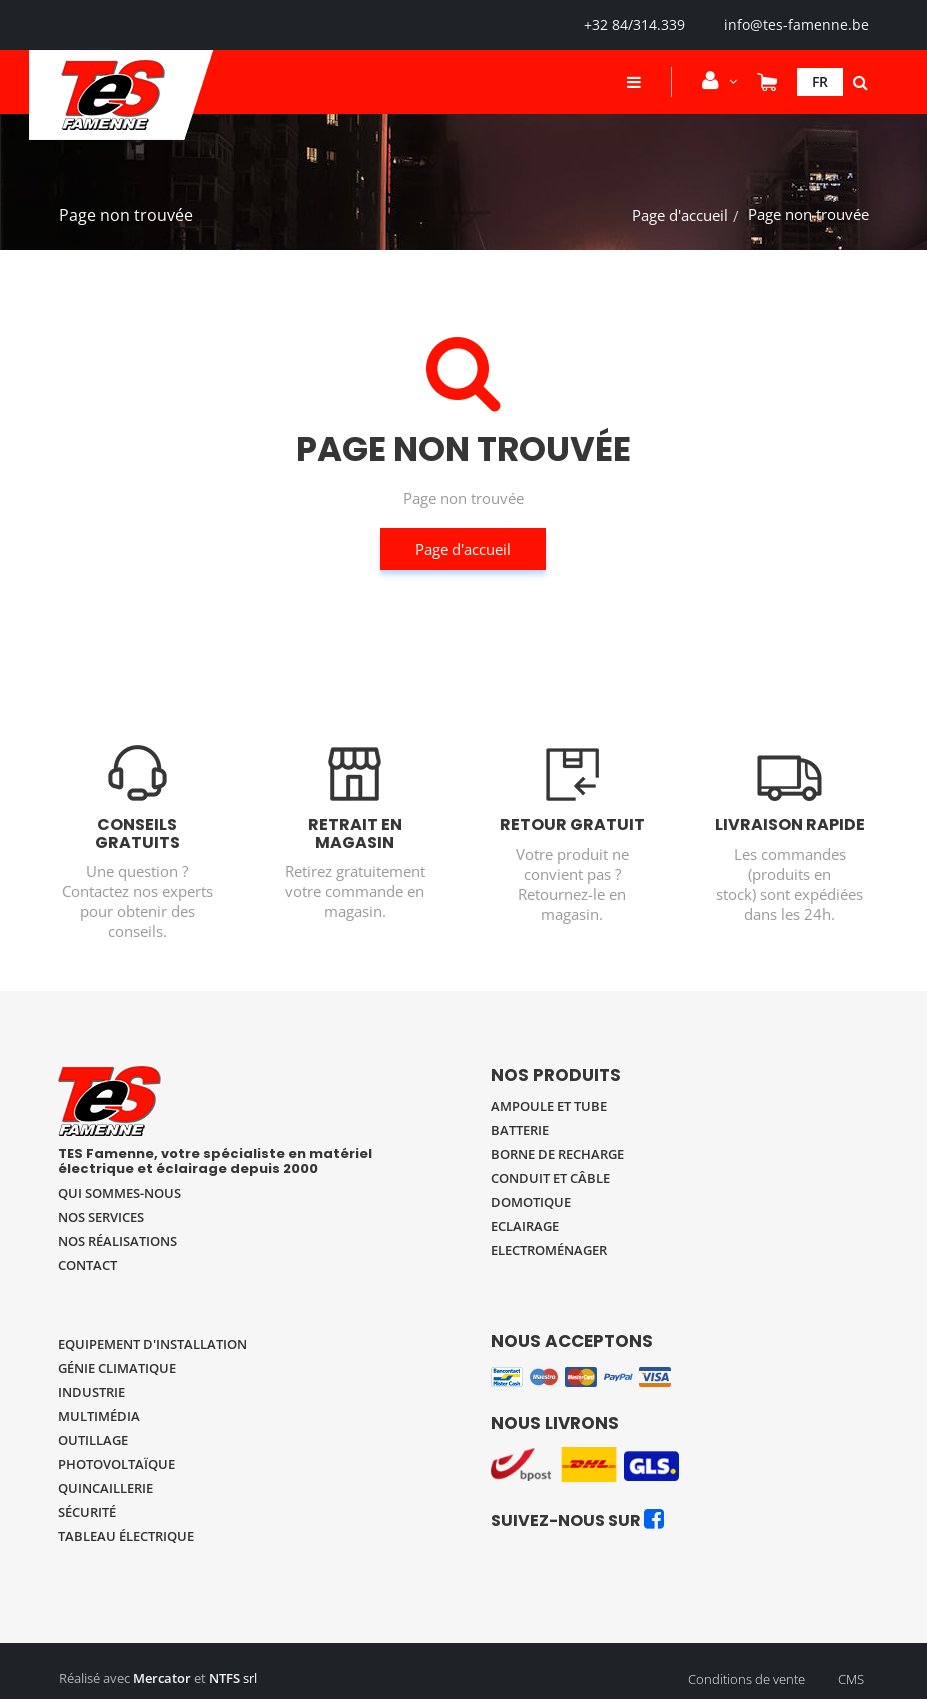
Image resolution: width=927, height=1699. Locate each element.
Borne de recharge (557, 1154)
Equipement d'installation (152, 1344)
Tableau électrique (126, 1536)
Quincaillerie (105, 1488)
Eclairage (525, 1226)
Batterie (520, 1130)
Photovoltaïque (116, 1464)
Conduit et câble (550, 1178)
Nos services (101, 1217)
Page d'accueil (680, 215)
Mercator (162, 1678)
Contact (87, 1265)
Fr (820, 81)
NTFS (224, 1678)
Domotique (531, 1202)
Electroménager (549, 1250)
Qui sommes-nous (119, 1193)
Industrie (91, 1392)
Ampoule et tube (549, 1106)
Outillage (93, 1440)
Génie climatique (117, 1368)
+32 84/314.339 (634, 24)
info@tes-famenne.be (796, 24)
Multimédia (99, 1416)
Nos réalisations (117, 1241)
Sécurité (87, 1512)
